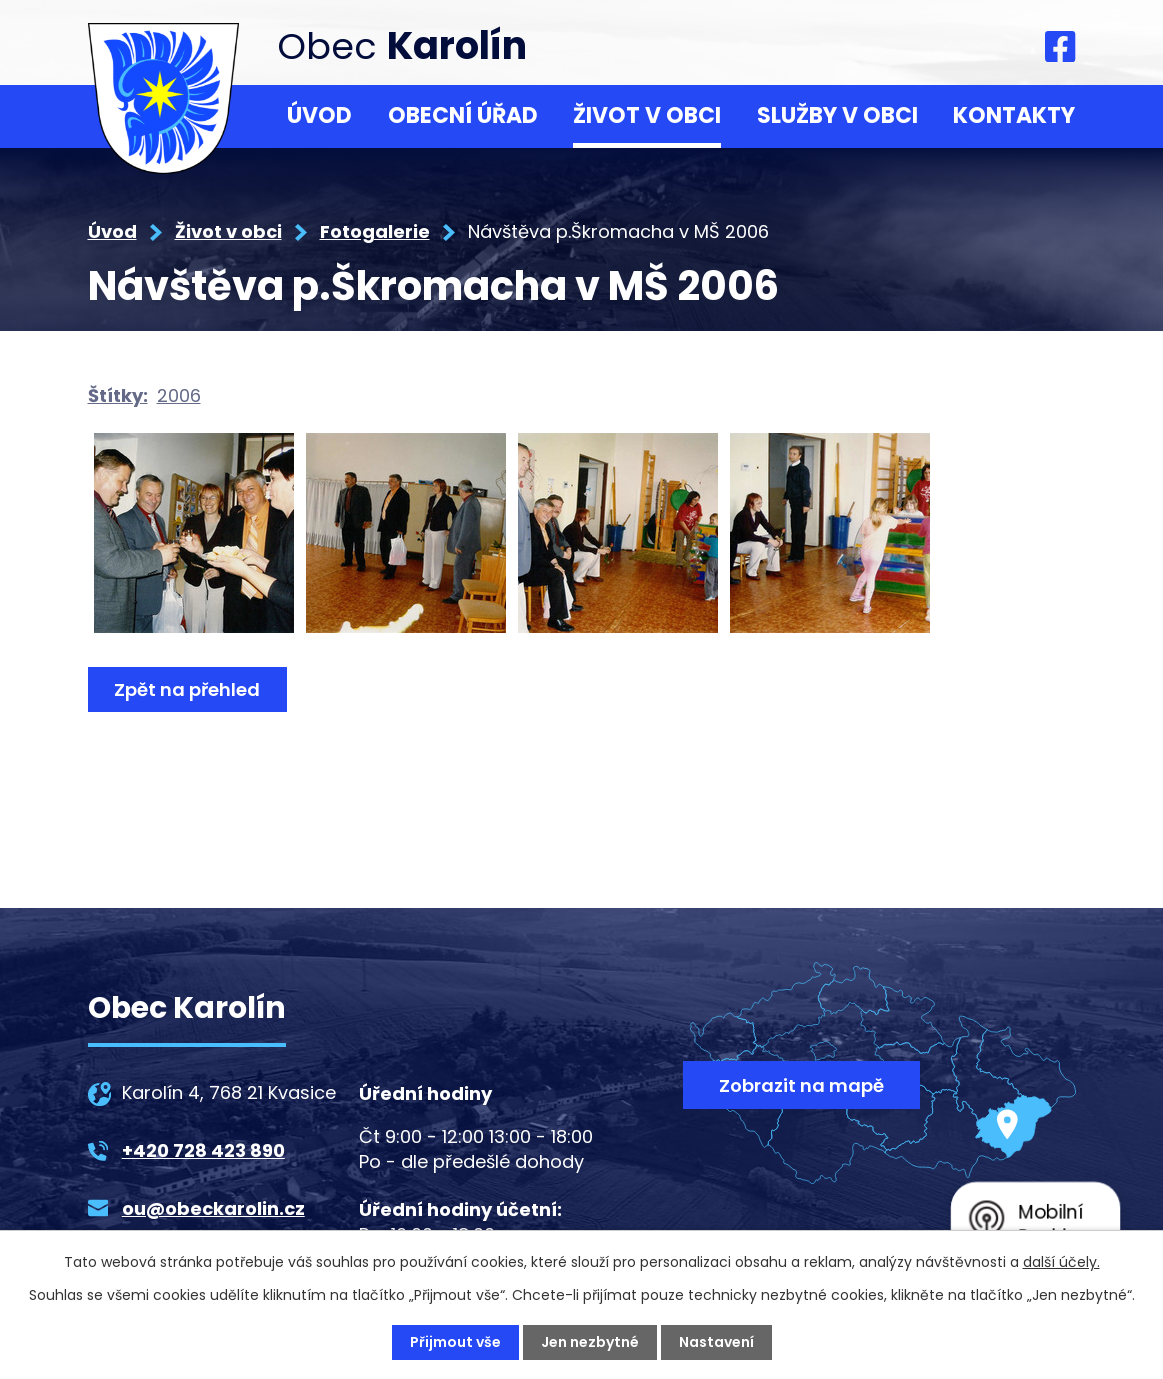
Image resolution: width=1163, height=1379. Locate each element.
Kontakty (1014, 115)
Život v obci (647, 115)
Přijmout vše (455, 1342)
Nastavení (716, 1342)
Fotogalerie (375, 231)
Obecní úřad (463, 115)
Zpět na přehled (188, 689)
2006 (179, 395)
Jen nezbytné (590, 1342)
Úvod (319, 115)
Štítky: (118, 395)
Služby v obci (837, 115)
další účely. (1061, 1262)
